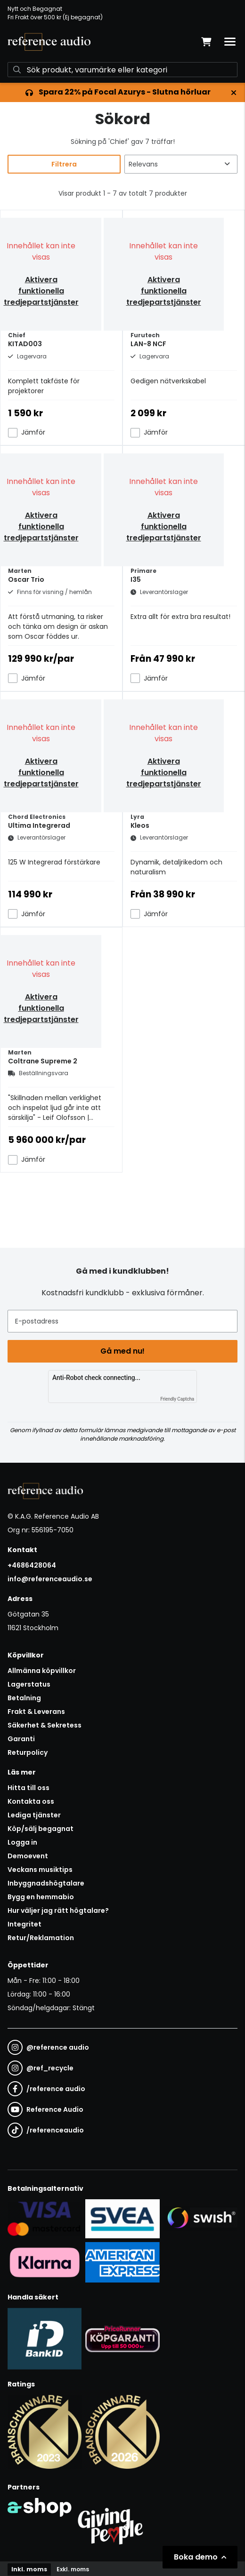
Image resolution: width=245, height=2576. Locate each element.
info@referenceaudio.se (50, 1579)
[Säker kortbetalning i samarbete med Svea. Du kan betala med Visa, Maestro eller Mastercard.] (45, 2218)
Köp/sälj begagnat (41, 1828)
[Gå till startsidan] (49, 42)
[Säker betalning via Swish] (200, 2218)
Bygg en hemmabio (41, 1897)
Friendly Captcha (177, 1399)
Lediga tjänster (34, 1815)
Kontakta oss (31, 1801)
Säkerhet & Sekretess (45, 1725)
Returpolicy (28, 1752)
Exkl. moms (73, 2569)
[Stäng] (233, 92)
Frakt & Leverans (36, 1711)
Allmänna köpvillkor (42, 1670)
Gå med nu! (122, 1351)
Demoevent (28, 1856)
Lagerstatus (29, 1684)
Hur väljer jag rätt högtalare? (58, 1910)
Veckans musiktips (40, 1869)
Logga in (22, 1842)
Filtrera (64, 164)
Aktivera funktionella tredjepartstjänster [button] (41, 291)
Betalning (24, 1698)
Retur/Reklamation (41, 1937)
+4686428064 (32, 1565)
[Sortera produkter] (180, 164)
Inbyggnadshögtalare (46, 1883)
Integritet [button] (24, 1924)
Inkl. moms (29, 2569)
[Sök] (122, 69)
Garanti (21, 1739)
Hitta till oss (28, 1787)
